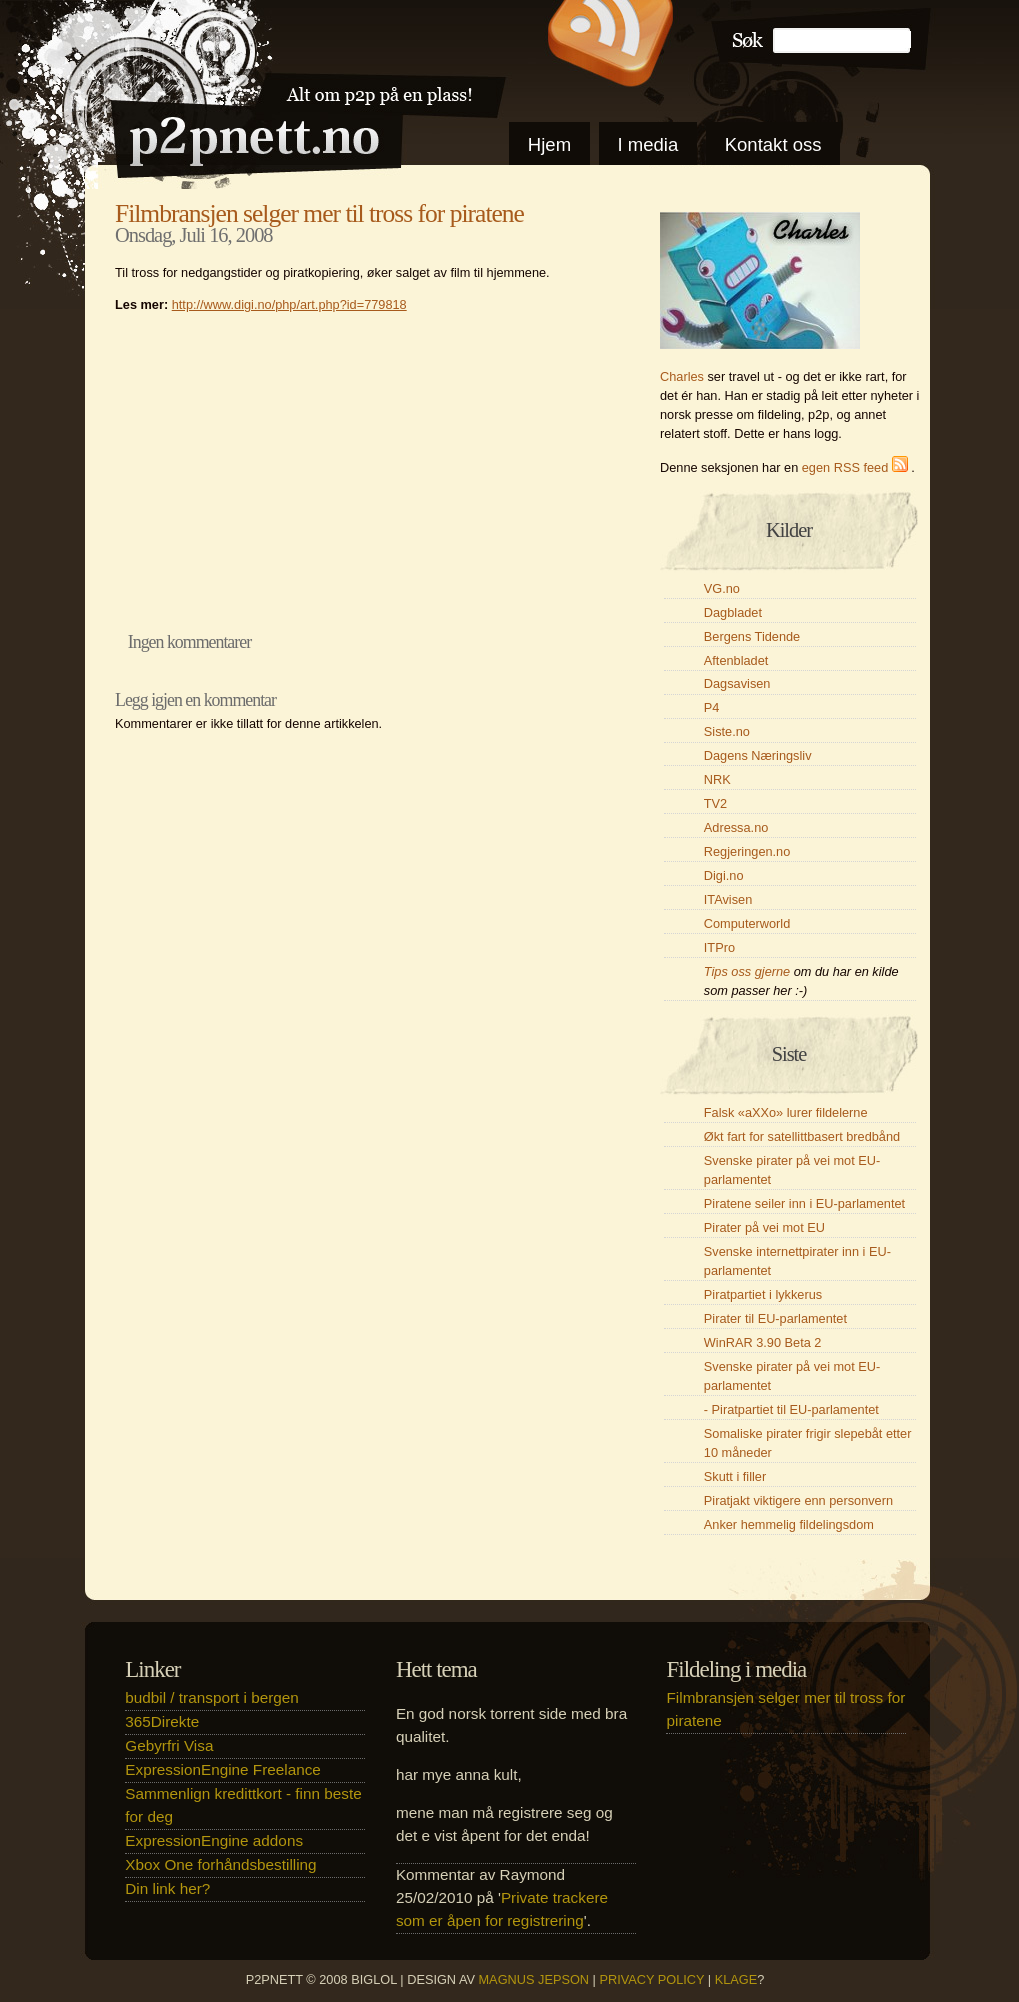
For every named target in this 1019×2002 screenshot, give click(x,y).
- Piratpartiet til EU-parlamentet (791, 1409)
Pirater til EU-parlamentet (775, 1318)
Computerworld (747, 923)
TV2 (715, 803)
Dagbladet (733, 612)
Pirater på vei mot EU (764, 1227)
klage (736, 1979)
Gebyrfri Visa (169, 1745)
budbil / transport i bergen (211, 1697)
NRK (717, 779)
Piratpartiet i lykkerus (763, 1294)
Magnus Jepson (534, 1979)
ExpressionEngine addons (214, 1840)
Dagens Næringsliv (758, 755)
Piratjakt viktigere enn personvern (798, 1500)
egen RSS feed (857, 467)
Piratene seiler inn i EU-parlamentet (804, 1203)
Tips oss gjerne (747, 971)
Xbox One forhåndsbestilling (220, 1864)
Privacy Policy (651, 1979)
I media (647, 144)
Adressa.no (736, 827)
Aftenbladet (736, 660)
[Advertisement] (365, 467)
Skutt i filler (735, 1476)
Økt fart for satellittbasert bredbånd (802, 1136)
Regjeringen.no (747, 851)
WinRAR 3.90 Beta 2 (763, 1342)
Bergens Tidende (752, 636)
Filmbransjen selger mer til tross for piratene (319, 213)
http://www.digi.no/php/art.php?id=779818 (289, 304)
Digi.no (724, 875)
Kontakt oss (773, 144)
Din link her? (167, 1888)
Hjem (549, 144)
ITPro (719, 947)
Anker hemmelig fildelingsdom (789, 1524)
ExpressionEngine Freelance (223, 1769)
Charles (682, 376)
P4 (712, 707)
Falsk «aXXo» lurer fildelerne (786, 1112)
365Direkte (162, 1721)
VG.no (722, 588)
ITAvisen (728, 899)
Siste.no (727, 731)
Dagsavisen (737, 683)
